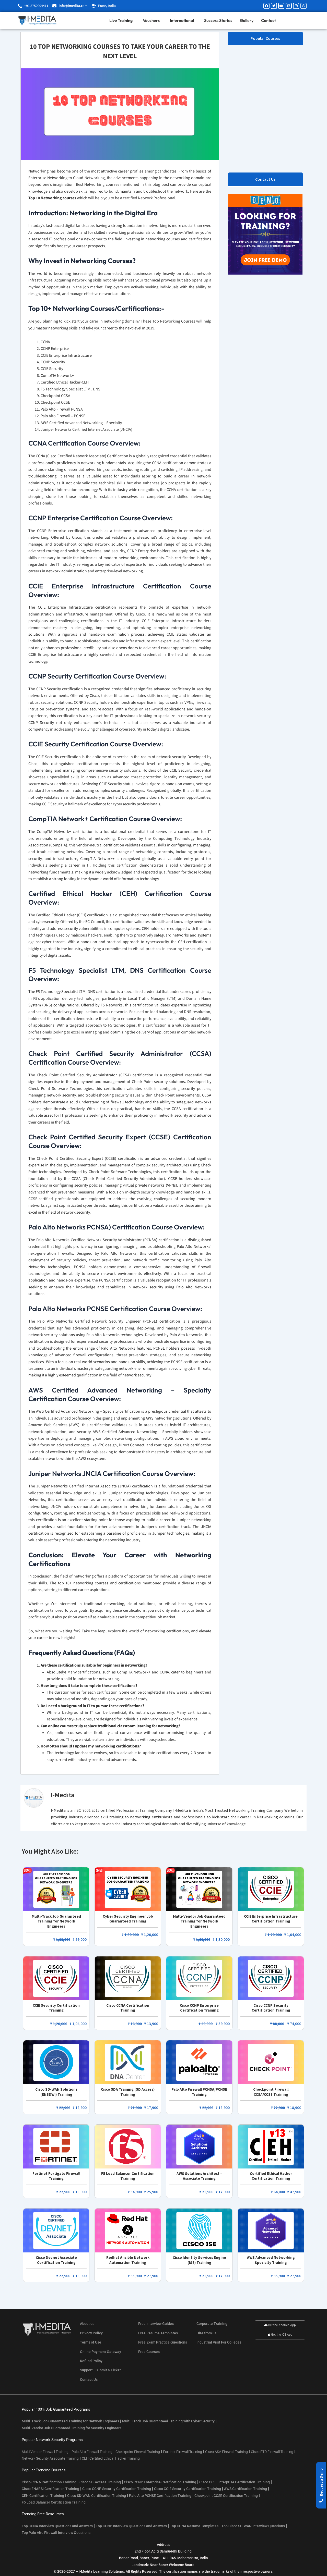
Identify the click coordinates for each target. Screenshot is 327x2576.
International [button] (183, 20)
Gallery (246, 20)
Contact (268, 20)
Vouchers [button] (152, 20)
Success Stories (218, 20)
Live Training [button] (122, 20)
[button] (321, 2485)
